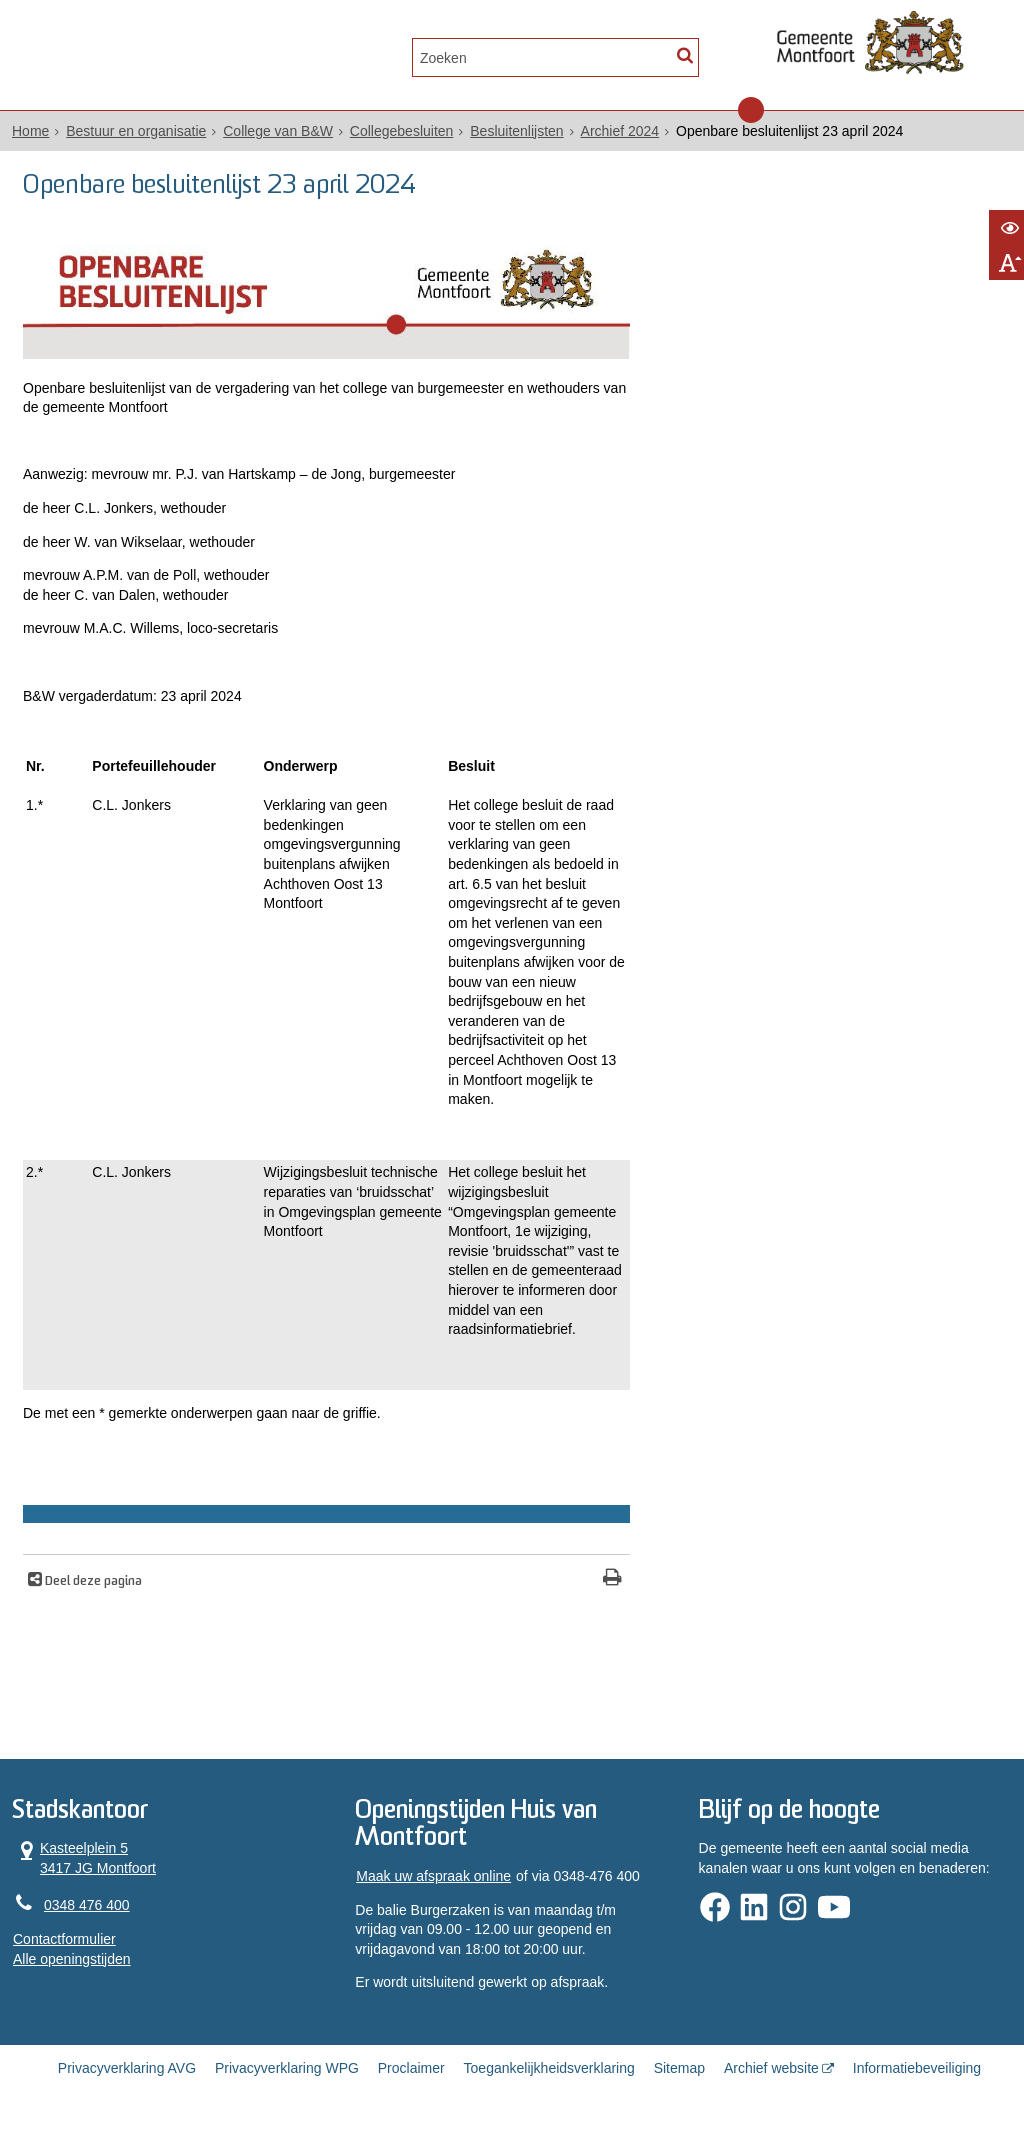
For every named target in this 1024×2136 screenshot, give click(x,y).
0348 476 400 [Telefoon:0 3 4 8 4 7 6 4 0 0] (87, 1905)
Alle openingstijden (72, 1959)
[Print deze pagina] (612, 1579)
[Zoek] (684, 55)
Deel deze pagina (92, 1582)
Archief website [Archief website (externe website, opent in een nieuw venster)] (771, 2068)
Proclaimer (411, 2068)
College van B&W (278, 131)
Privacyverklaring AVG (127, 2068)
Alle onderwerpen (94, 56)
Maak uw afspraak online (433, 1876)
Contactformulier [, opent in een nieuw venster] (64, 1939)
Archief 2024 (620, 131)
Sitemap (679, 2068)
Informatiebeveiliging (917, 2068)
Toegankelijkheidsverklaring (549, 2068)
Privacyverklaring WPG (287, 2068)
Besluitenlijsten (516, 131)
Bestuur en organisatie (136, 131)
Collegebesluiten (402, 131)
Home (30, 131)
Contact (224, 56)
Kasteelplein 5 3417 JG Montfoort (84, 1857)
